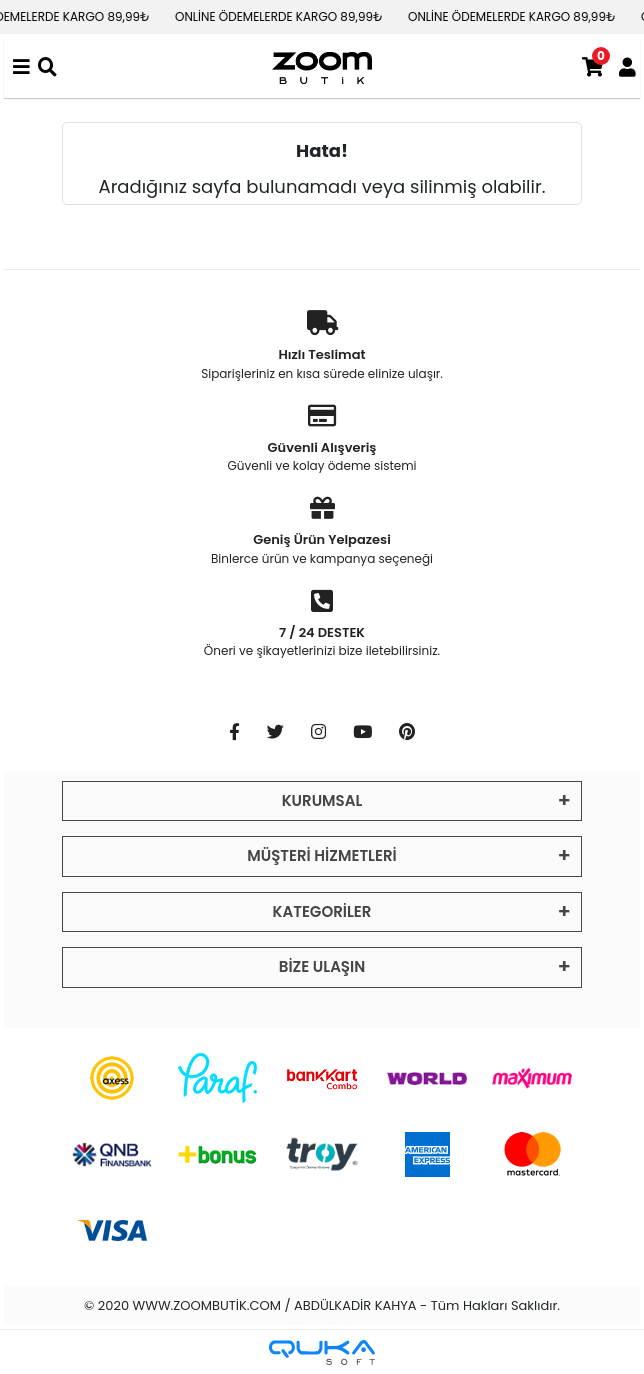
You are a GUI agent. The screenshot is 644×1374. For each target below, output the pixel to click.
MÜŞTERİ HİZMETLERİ (321, 855)
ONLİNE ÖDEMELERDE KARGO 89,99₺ (287, 16)
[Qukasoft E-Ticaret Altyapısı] (322, 1352)
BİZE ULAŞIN (322, 966)
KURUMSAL (322, 800)
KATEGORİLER (322, 911)
